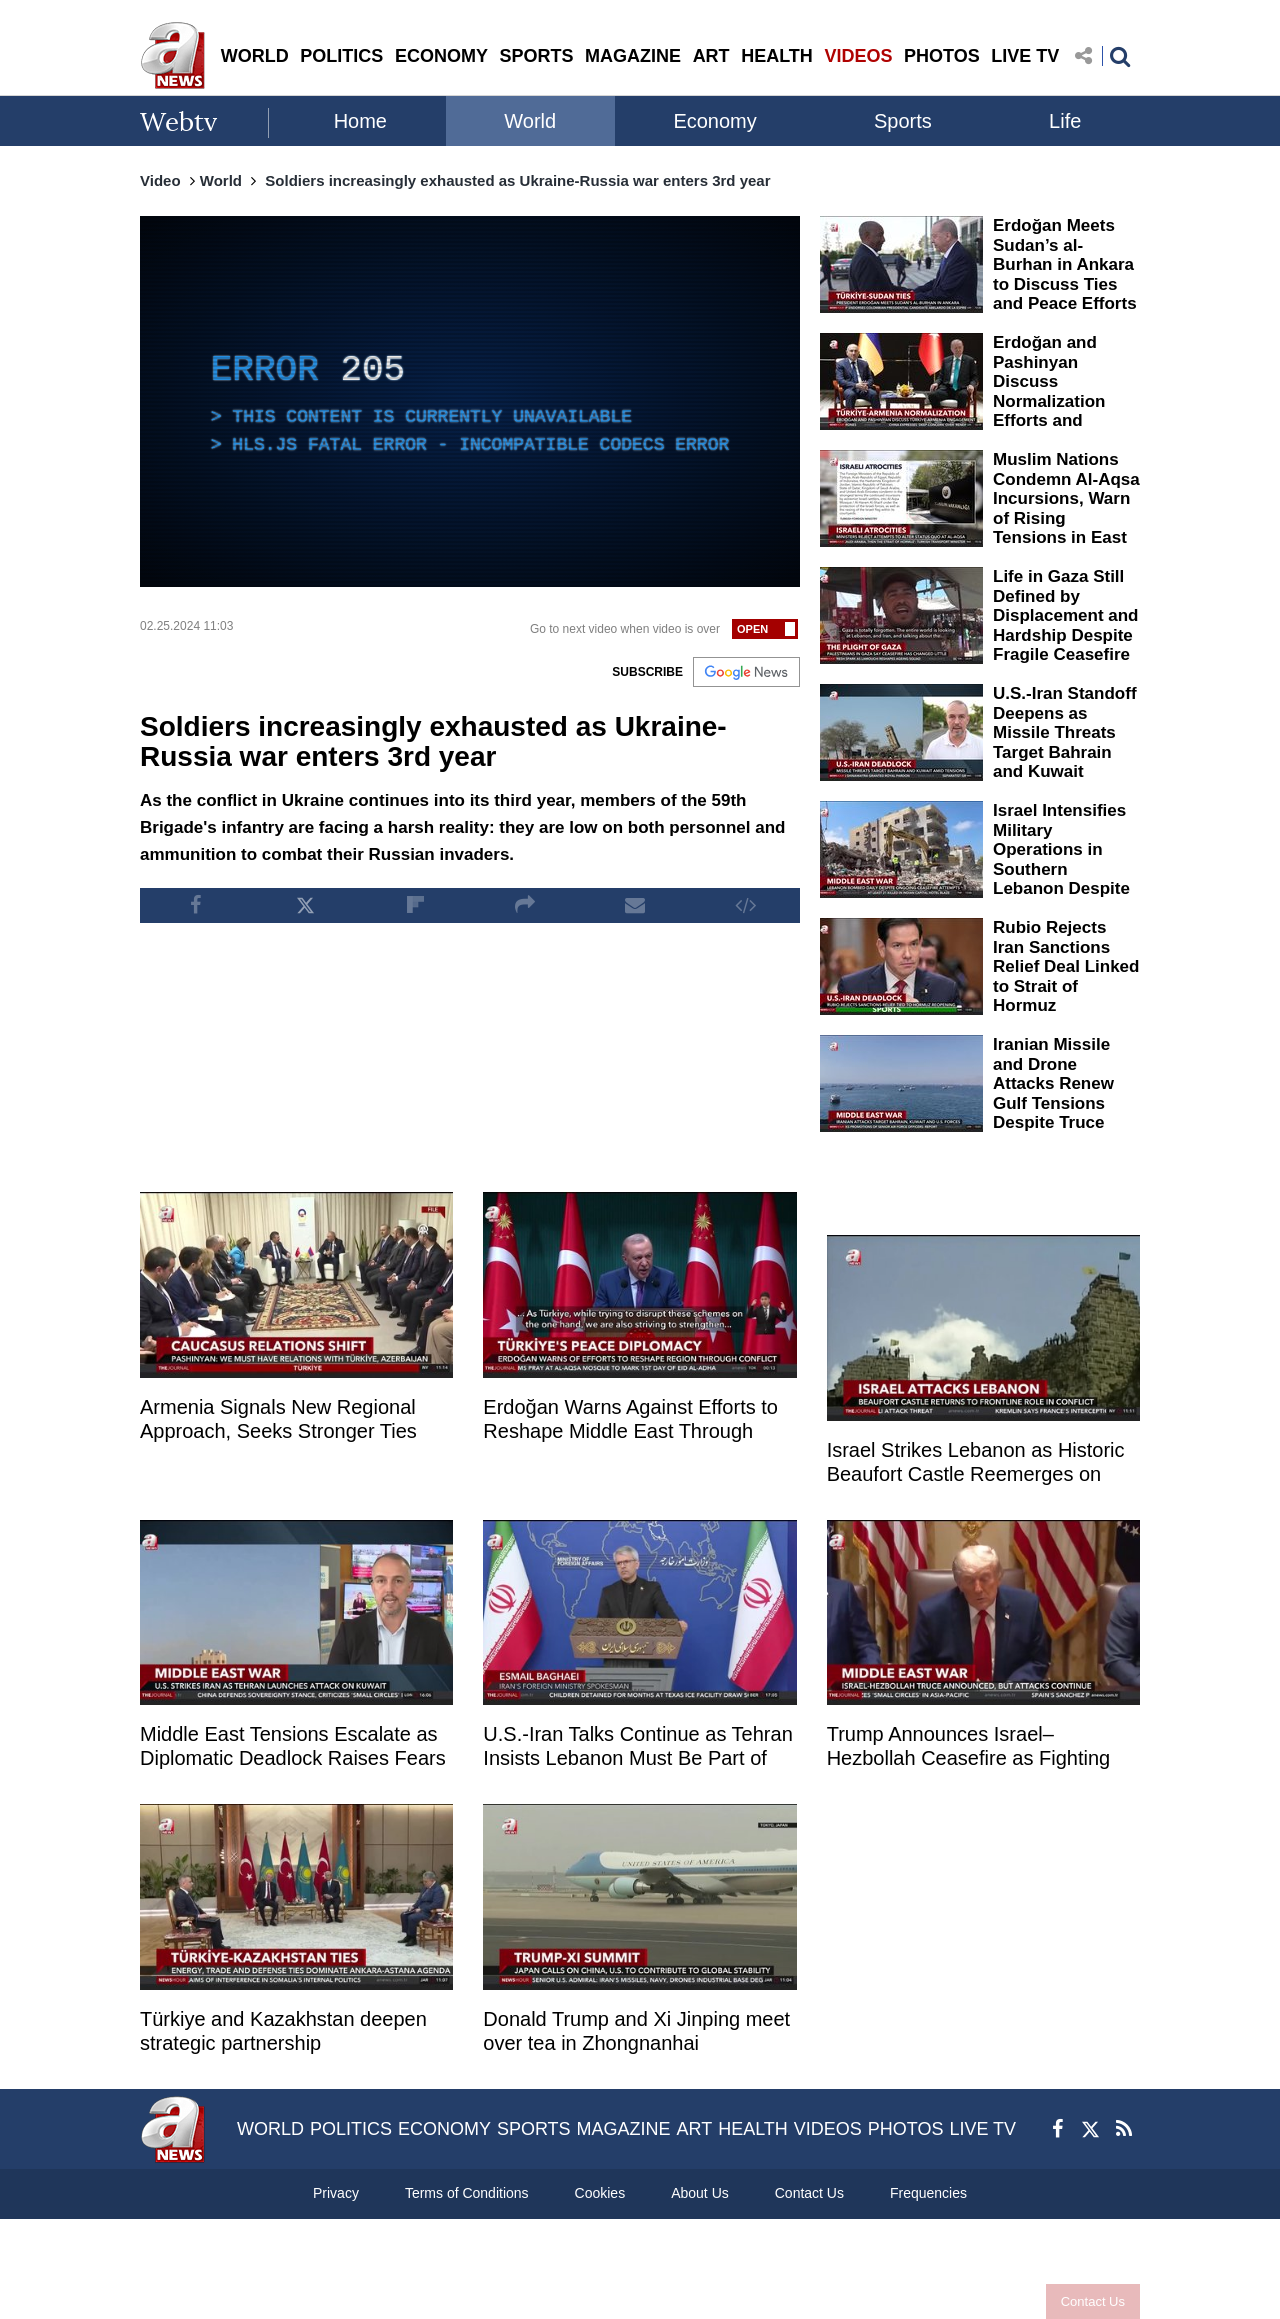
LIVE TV (1025, 56)
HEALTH (777, 56)
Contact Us (1093, 2301)
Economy (714, 121)
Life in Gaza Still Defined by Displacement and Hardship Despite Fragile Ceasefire (1066, 615)
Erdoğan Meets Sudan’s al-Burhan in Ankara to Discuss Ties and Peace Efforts (1065, 264)
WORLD (255, 56)
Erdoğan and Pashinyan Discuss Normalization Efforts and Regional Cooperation (1049, 401)
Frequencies (928, 2193)
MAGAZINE (633, 56)
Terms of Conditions (467, 2193)
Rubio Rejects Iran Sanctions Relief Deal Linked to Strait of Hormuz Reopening (1066, 976)
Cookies (600, 2193)
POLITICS (341, 56)
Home (360, 121)
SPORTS (536, 56)
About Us (700, 2193)
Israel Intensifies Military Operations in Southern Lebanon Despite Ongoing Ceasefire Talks (1061, 869)
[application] (470, 401)
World (530, 121)
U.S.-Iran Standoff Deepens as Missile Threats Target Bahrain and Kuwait (1065, 732)
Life (1065, 121)
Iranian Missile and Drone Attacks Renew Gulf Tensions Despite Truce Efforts (1053, 1093)
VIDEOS (858, 56)
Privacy (336, 2193)
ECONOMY (441, 56)
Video (160, 180)
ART (711, 56)
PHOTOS (942, 56)
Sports (903, 121)
